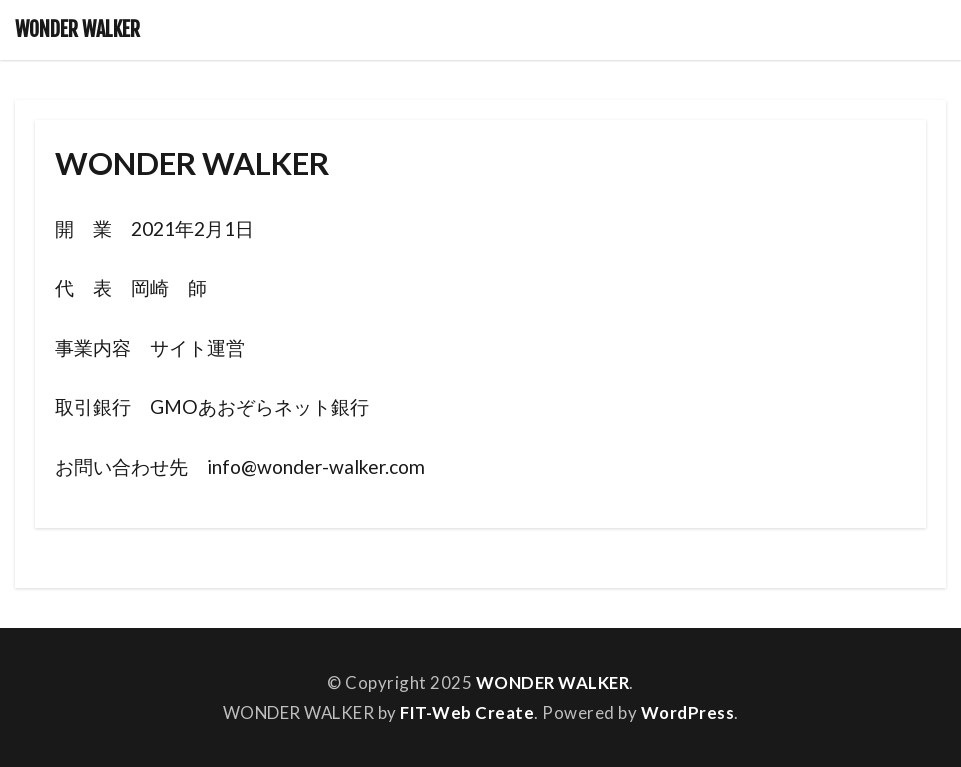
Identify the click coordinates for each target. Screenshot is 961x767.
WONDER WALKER (77, 30)
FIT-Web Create (467, 712)
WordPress (688, 712)
